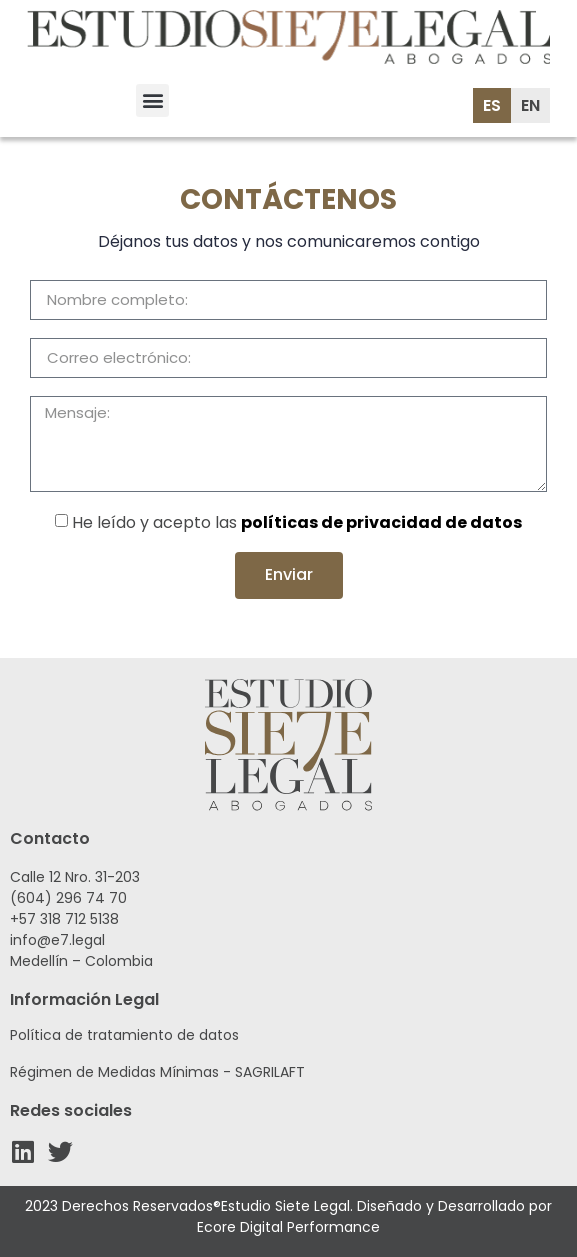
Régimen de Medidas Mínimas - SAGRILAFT (157, 1072)
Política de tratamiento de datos (124, 1035)
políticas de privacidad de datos (381, 522)
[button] (152, 100)
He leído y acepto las (297, 522)
